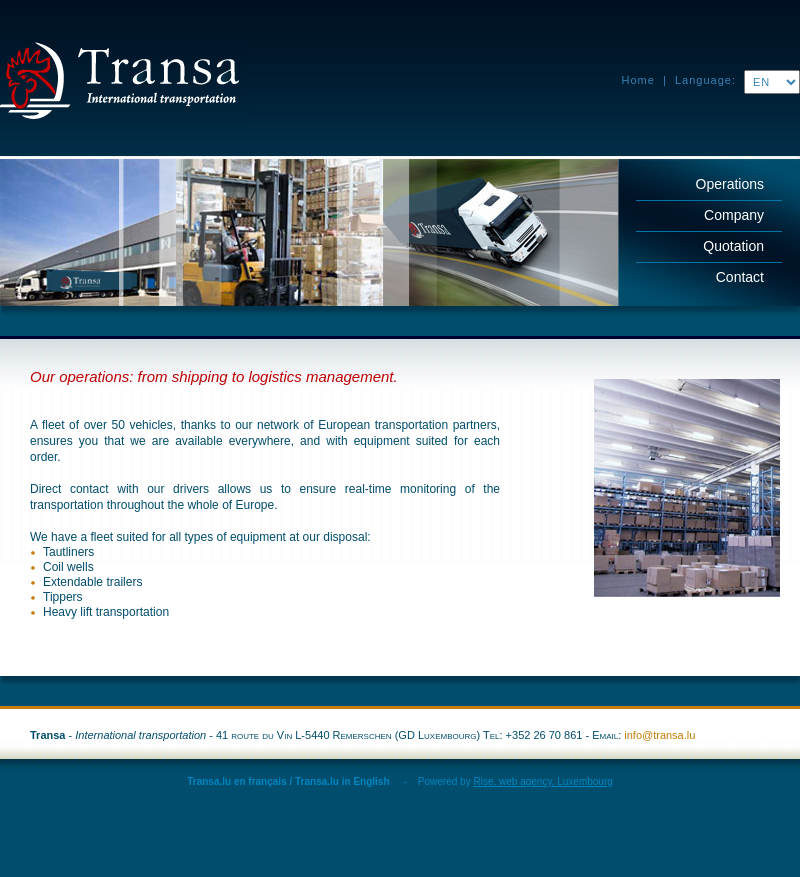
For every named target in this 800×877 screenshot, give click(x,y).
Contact (740, 277)
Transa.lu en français (237, 781)
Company (734, 215)
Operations (730, 184)
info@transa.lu (659, 735)
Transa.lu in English (342, 781)
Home (638, 80)
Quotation (733, 246)
